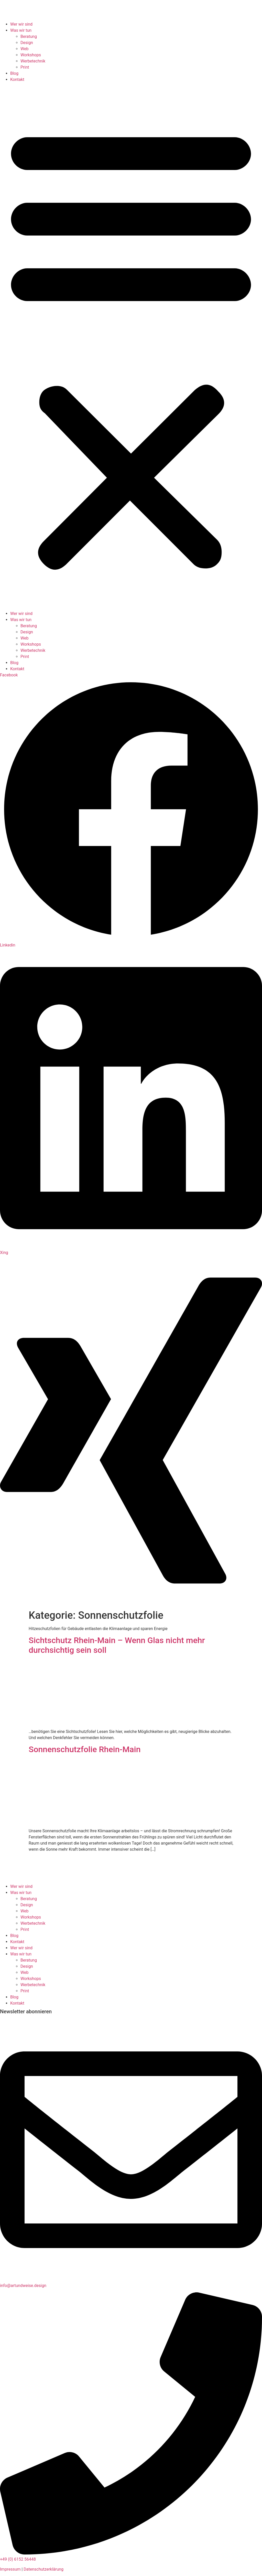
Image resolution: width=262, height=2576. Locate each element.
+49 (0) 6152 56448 (18, 2559)
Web (24, 48)
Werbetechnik (32, 61)
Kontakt (17, 79)
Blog (14, 73)
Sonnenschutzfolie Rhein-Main (85, 1749)
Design (26, 42)
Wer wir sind (21, 24)
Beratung (28, 36)
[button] (131, 347)
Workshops (30, 54)
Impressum (10, 2569)
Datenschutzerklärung (43, 2569)
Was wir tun (20, 30)
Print (24, 67)
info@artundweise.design (23, 2285)
